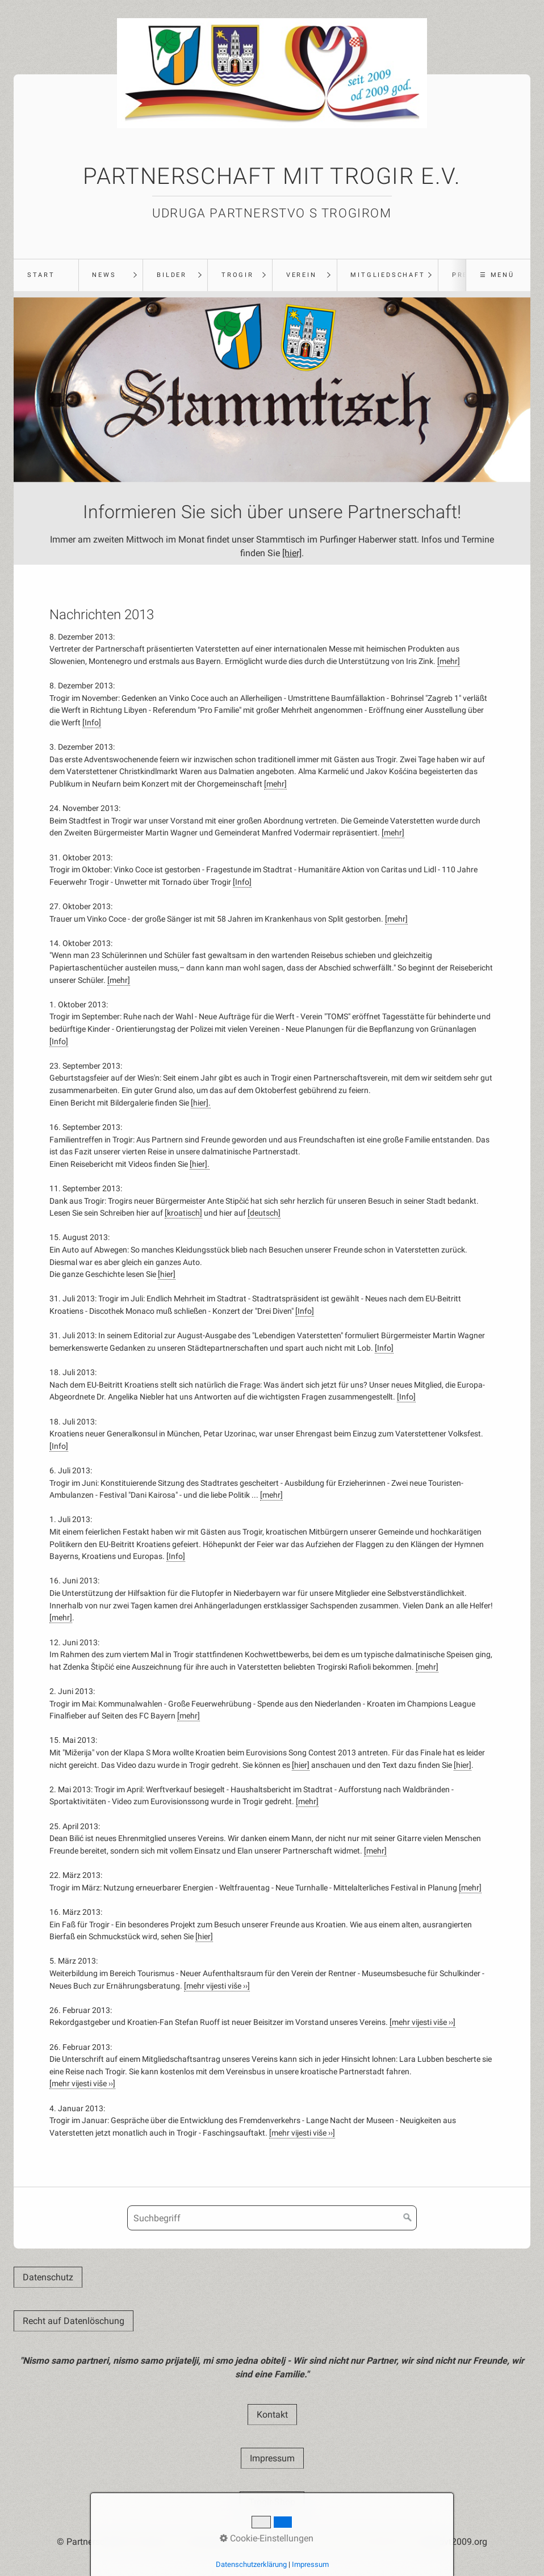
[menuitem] (46, 275)
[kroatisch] (183, 1213)
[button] (48, 2277)
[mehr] (448, 661)
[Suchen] (408, 2217)
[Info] (91, 723)
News (104, 275)
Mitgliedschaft (387, 275)
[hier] (292, 553)
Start (41, 275)
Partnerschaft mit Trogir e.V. (272, 176)
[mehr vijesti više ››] (217, 1986)
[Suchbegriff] (272, 2217)
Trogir (237, 275)
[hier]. (201, 1103)
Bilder (172, 275)
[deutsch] (264, 1213)
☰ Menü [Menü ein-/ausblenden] (497, 275)
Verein (301, 275)
